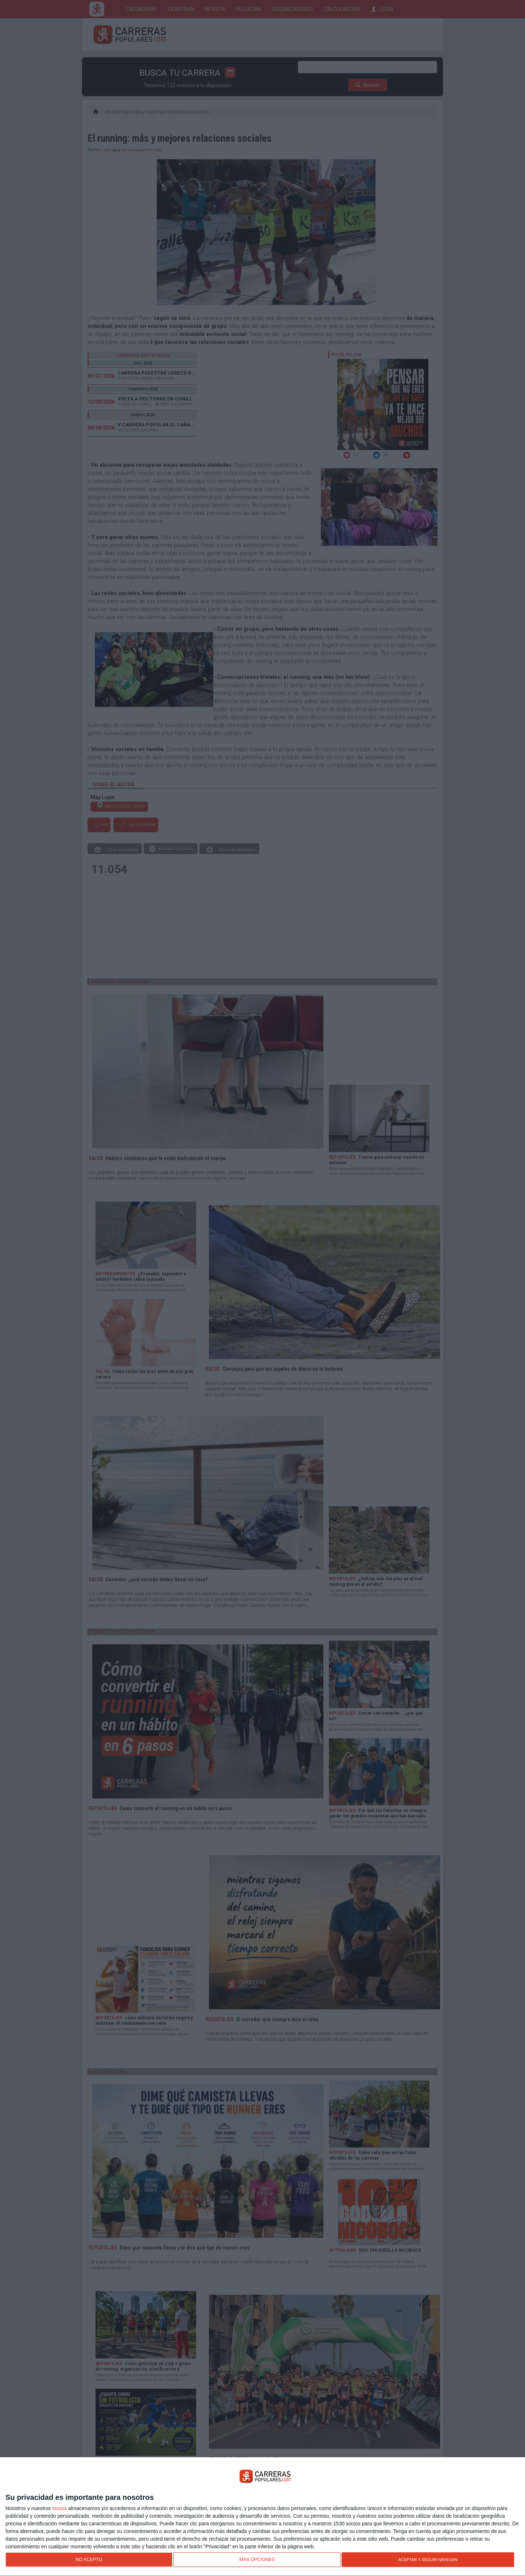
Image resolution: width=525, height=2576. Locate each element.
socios (59, 2508)
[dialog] (262, 2517)
